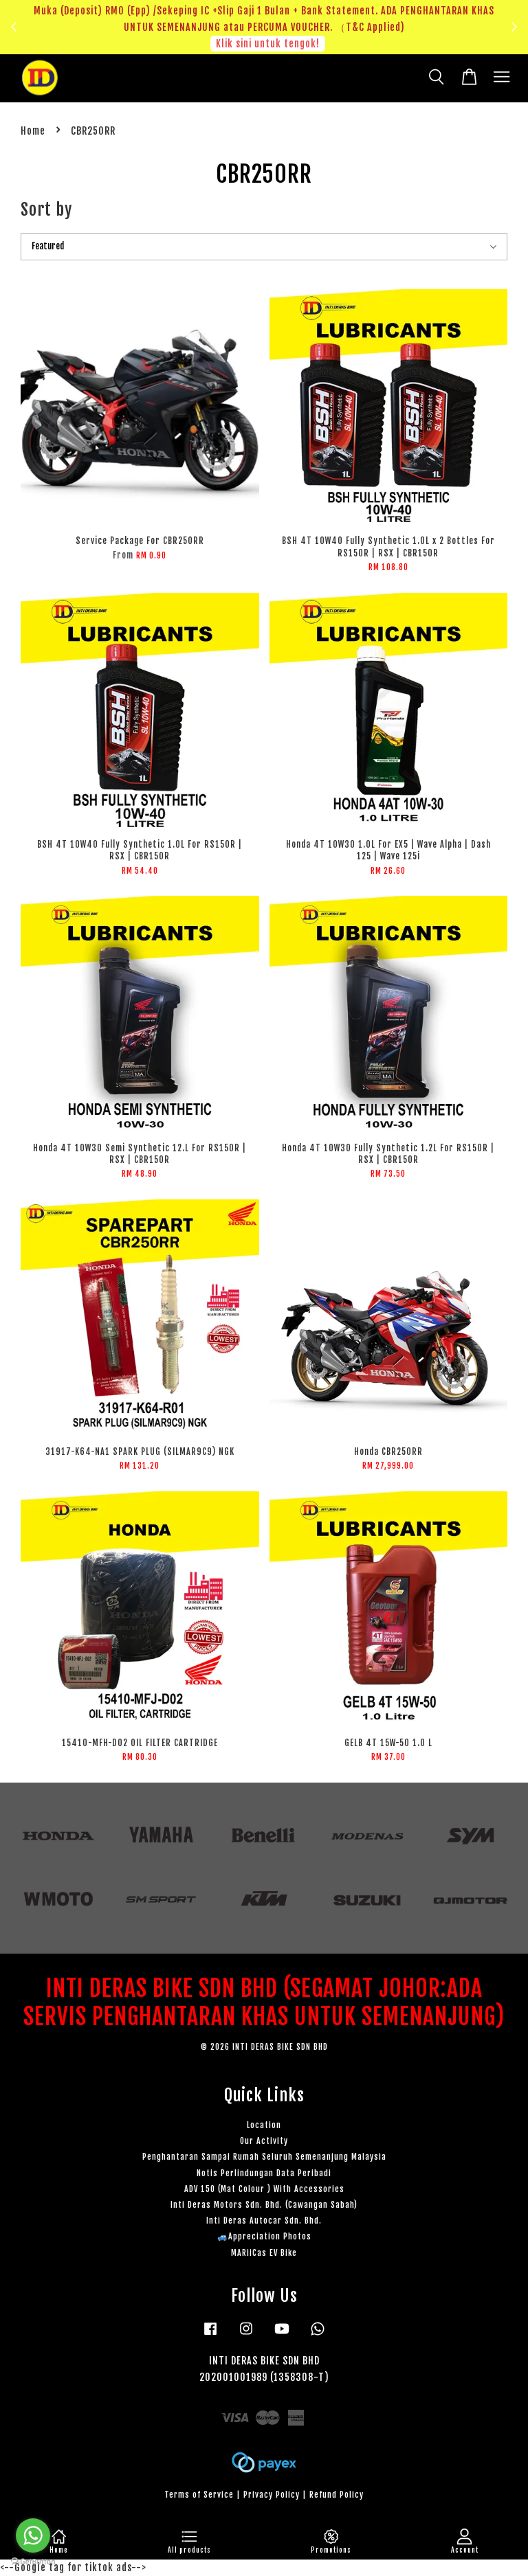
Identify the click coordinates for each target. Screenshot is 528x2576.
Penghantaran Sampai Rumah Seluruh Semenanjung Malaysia (264, 2156)
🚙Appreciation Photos (264, 2236)
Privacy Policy (271, 2494)
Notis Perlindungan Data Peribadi (264, 2173)
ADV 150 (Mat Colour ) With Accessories (264, 2189)
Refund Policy (336, 2494)
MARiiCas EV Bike (264, 2253)
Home (33, 131)
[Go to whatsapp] (33, 2535)
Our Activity (264, 2141)
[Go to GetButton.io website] (33, 2561)
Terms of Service (199, 2494)
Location (264, 2125)
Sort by (46, 209)
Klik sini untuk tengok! (268, 43)
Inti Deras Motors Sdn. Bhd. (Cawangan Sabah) (264, 2205)
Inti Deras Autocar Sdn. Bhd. (264, 2220)
